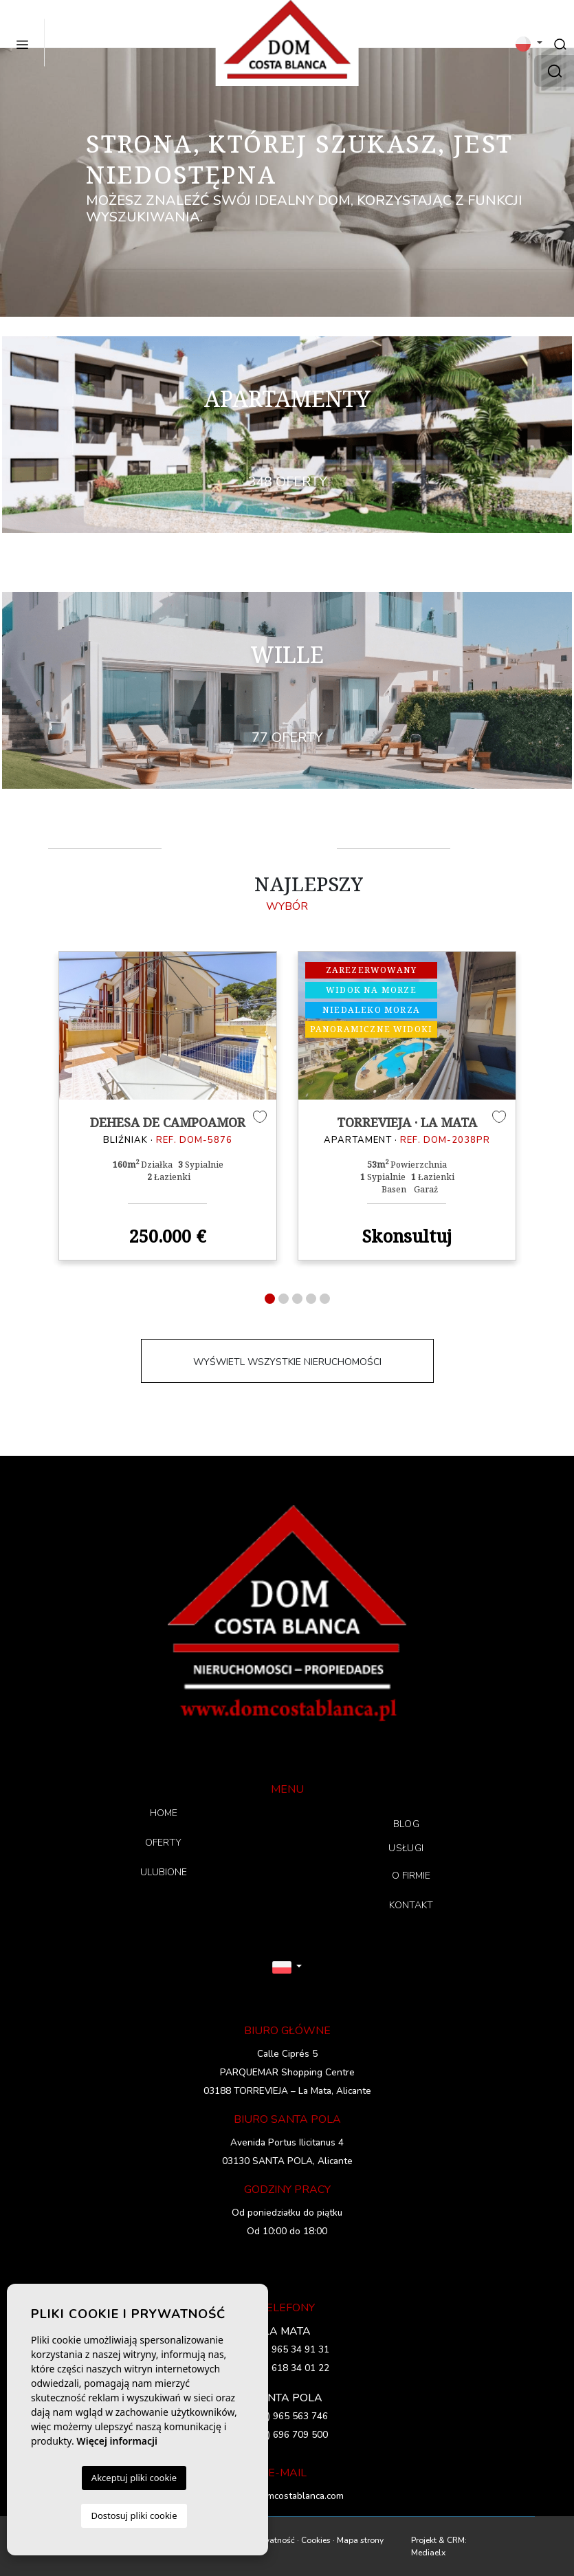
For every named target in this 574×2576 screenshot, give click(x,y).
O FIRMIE (411, 1875)
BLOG (406, 1824)
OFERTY (163, 1842)
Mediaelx (428, 2552)
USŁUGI (405, 1848)
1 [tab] (270, 1299)
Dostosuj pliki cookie (134, 2515)
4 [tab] (311, 1299)
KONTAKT (411, 1905)
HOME (163, 1813)
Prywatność (273, 2540)
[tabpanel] (167, 1105)
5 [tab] (325, 1299)
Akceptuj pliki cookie (134, 2477)
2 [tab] (283, 1299)
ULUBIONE (163, 1872)
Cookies (316, 2540)
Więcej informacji (116, 2440)
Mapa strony (360, 2540)
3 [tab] (297, 1299)
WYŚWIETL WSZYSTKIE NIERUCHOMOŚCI (287, 1361)
